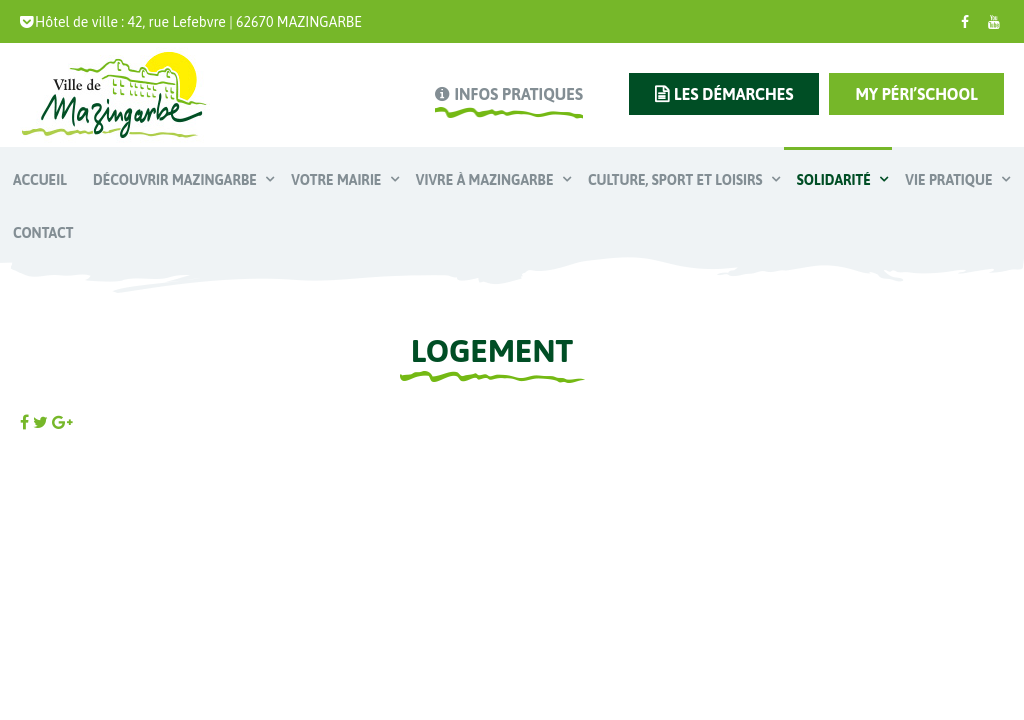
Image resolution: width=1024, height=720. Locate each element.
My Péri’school (916, 94)
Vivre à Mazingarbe (486, 180)
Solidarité (835, 180)
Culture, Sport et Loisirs (677, 180)
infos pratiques (518, 94)
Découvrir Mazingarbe (176, 180)
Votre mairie (338, 180)
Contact (43, 233)
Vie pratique (950, 180)
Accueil (40, 180)
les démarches (733, 94)
